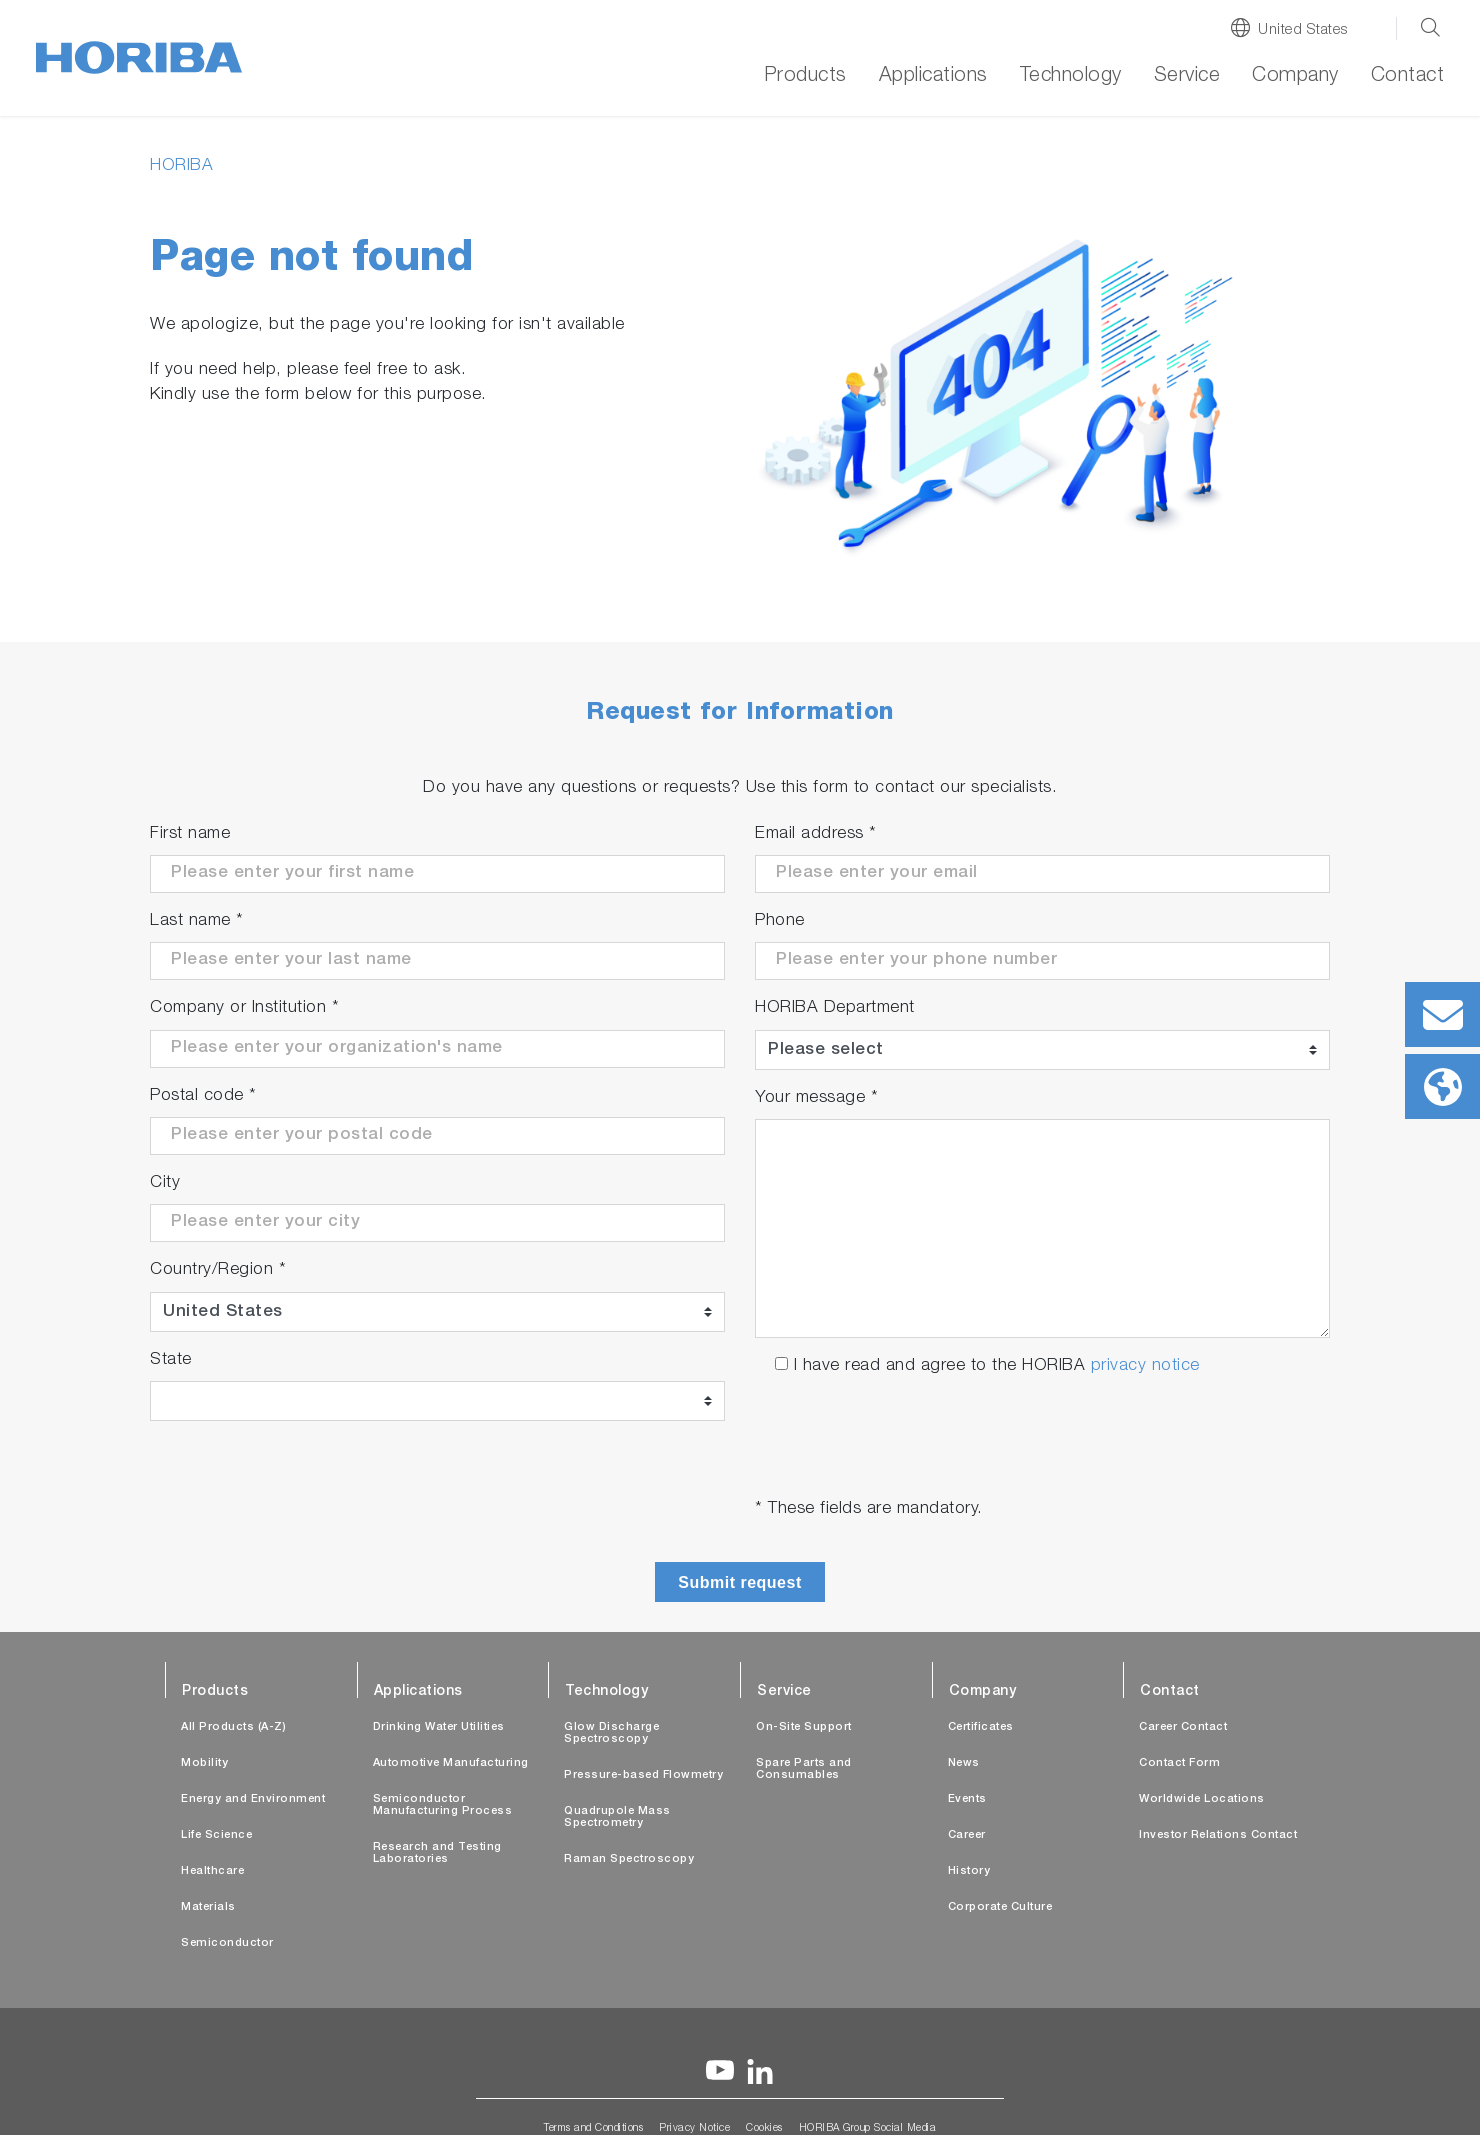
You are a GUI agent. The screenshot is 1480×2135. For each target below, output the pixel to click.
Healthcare (212, 1871)
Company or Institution (244, 1008)
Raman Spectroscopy (629, 1859)
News (964, 1763)
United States (1303, 30)
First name (190, 834)
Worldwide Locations (1202, 1799)
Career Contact (1183, 1727)
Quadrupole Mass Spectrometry (617, 1817)
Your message (816, 1098)
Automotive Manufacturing (451, 1763)
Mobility (204, 1763)
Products (805, 77)
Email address (816, 834)
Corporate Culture (1000, 1907)
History (969, 1871)
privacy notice (1145, 1366)
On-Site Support (804, 1727)
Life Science (216, 1835)
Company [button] (1295, 77)
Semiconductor (227, 1943)
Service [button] (1187, 77)
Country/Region (218, 1270)
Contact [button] (1408, 77)
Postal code (203, 1096)
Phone (780, 921)
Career (967, 1835)
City (165, 1183)
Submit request (739, 1582)
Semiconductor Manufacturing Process (443, 1805)
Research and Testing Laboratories (437, 1853)
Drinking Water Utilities (439, 1727)
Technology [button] (1071, 77)
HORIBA (181, 166)
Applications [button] (933, 77)
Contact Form (1179, 1763)
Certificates (981, 1727)
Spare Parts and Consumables (804, 1769)
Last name (197, 921)
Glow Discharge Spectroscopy (611, 1733)
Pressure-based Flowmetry (643, 1775)
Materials (208, 1907)
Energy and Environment (253, 1799)
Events (967, 1799)
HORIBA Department (835, 1008)
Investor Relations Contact (1218, 1835)
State (171, 1360)
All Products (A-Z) (233, 1727)
